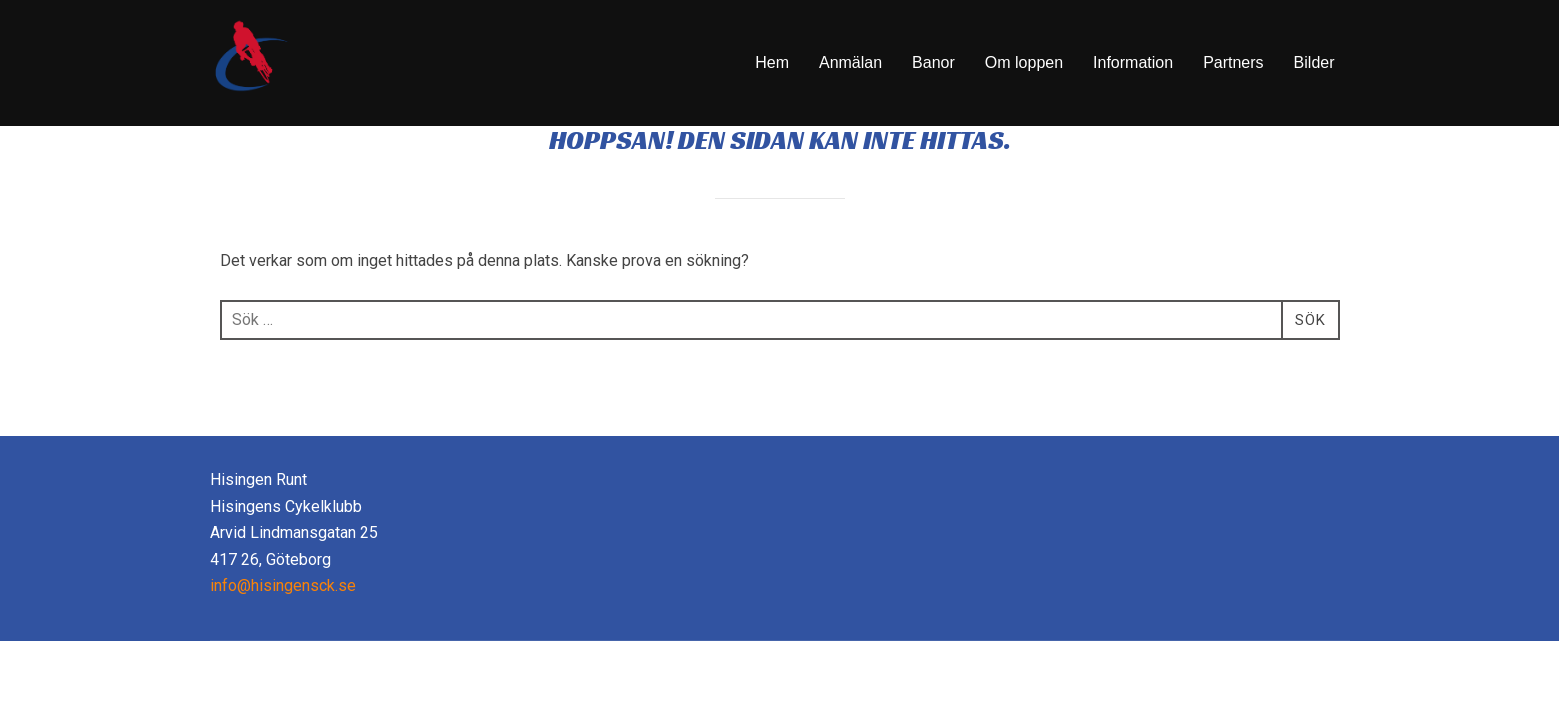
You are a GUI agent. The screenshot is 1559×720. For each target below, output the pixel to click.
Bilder (1314, 62)
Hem (772, 62)
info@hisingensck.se (283, 637)
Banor (933, 62)
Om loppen (1024, 62)
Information (1133, 62)
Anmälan (850, 62)
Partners (1233, 62)
